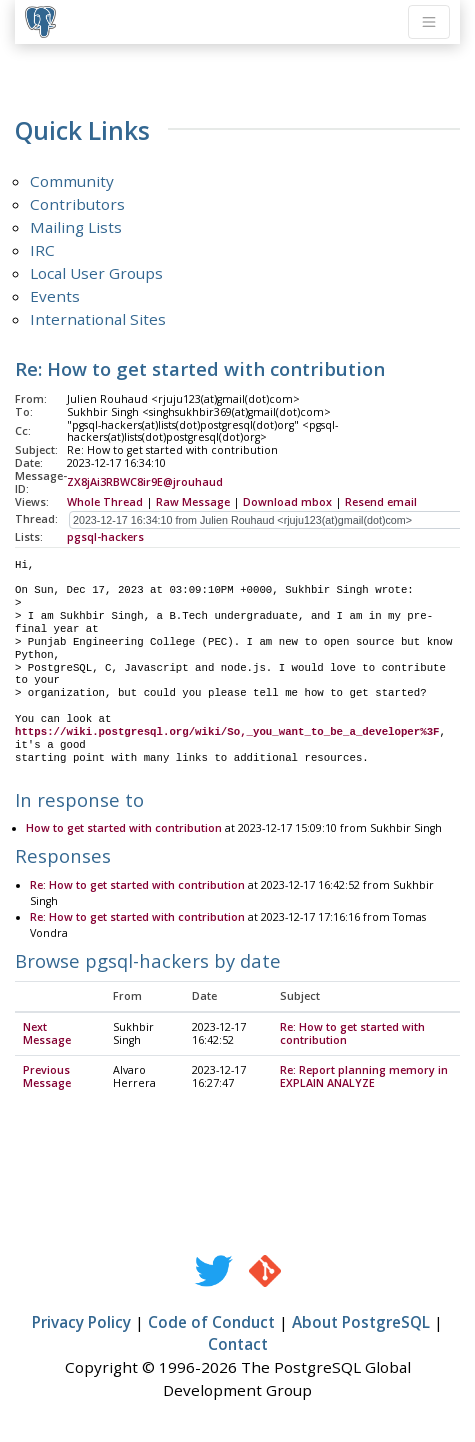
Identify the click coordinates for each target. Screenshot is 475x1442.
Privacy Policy (81, 1323)
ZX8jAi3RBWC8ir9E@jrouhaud (145, 482)
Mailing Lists (76, 227)
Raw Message (193, 502)
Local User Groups (96, 273)
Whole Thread (105, 502)
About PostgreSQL (361, 1323)
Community (72, 181)
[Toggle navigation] (429, 22)
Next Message (47, 1034)
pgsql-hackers (105, 537)
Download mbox (287, 502)
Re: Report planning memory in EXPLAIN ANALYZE (364, 1077)
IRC (42, 250)
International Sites (98, 319)
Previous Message (47, 1077)
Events (55, 296)
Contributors (77, 204)
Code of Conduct (211, 1323)
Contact (238, 1345)
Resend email (381, 502)
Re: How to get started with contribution (137, 886)
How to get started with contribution (124, 829)
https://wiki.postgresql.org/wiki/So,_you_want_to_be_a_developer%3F (227, 732)
